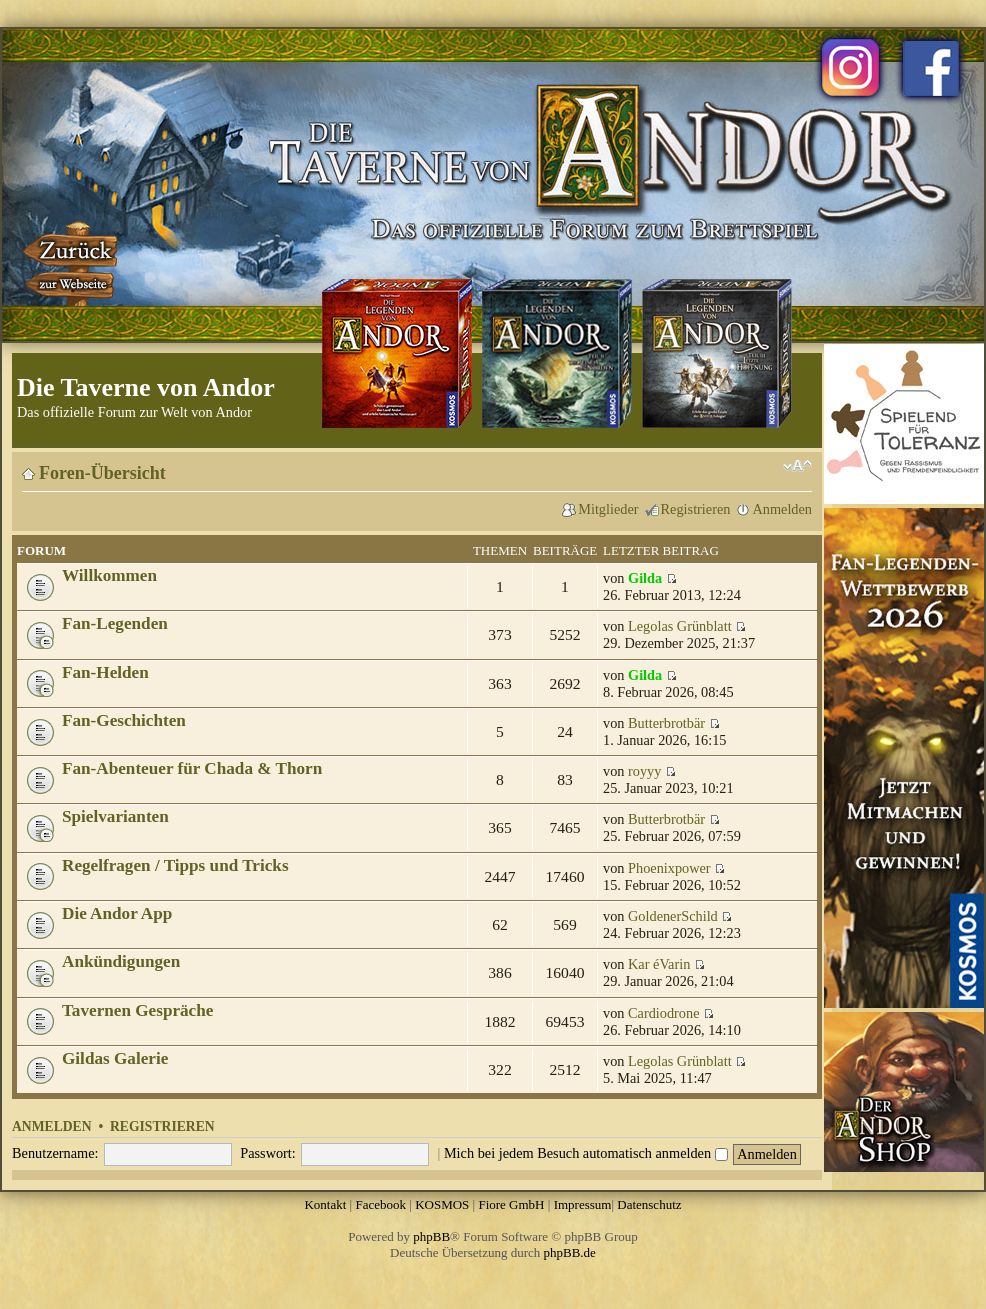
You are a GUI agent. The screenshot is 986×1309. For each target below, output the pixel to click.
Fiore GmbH (511, 1204)
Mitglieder (608, 509)
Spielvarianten (115, 816)
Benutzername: (55, 1153)
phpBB (431, 1236)
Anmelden (782, 509)
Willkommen (109, 575)
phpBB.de (570, 1252)
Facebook (380, 1204)
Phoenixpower (669, 868)
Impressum (583, 1204)
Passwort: (268, 1153)
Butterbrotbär (666, 723)
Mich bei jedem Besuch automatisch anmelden (586, 1153)
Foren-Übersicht (102, 473)
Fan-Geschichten (124, 720)
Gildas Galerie (115, 1058)
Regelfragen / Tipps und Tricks (175, 865)
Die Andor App (117, 913)
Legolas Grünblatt (680, 626)
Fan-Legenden (115, 623)
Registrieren (696, 509)
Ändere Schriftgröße (797, 466)
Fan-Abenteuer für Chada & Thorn (192, 768)
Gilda (645, 578)
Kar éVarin (659, 964)
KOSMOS (442, 1204)
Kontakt (325, 1204)
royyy (644, 771)
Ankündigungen (121, 961)
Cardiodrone (663, 1013)
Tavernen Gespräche (137, 1010)
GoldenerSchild (673, 916)
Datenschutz (649, 1204)
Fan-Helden (105, 672)
